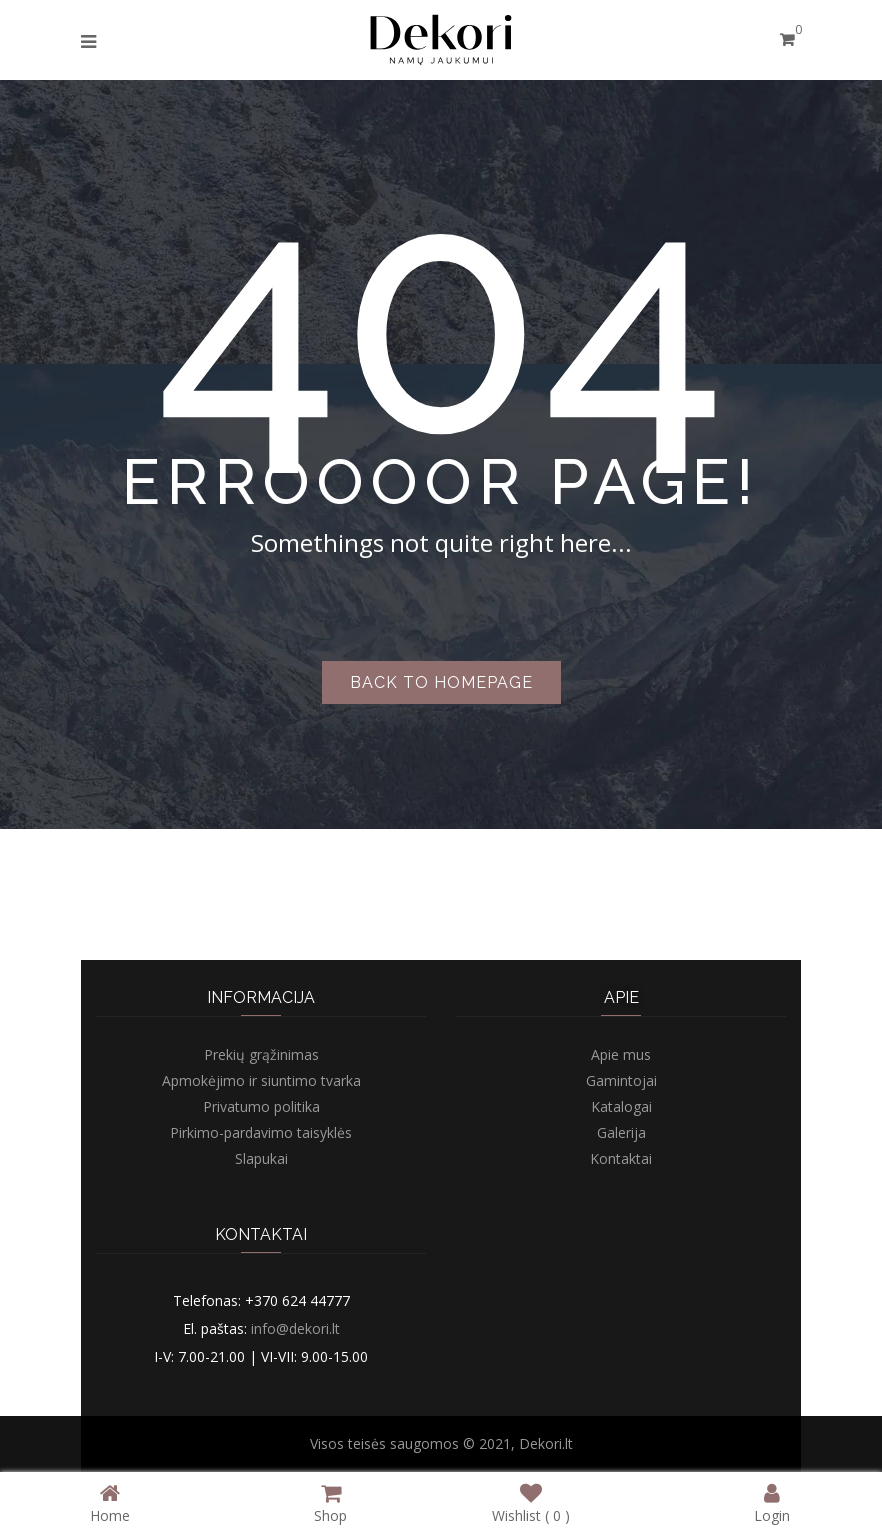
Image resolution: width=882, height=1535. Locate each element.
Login (772, 1502)
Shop (330, 1502)
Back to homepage (441, 682)
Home (110, 1502)
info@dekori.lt (295, 1328)
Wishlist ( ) (531, 1502)
